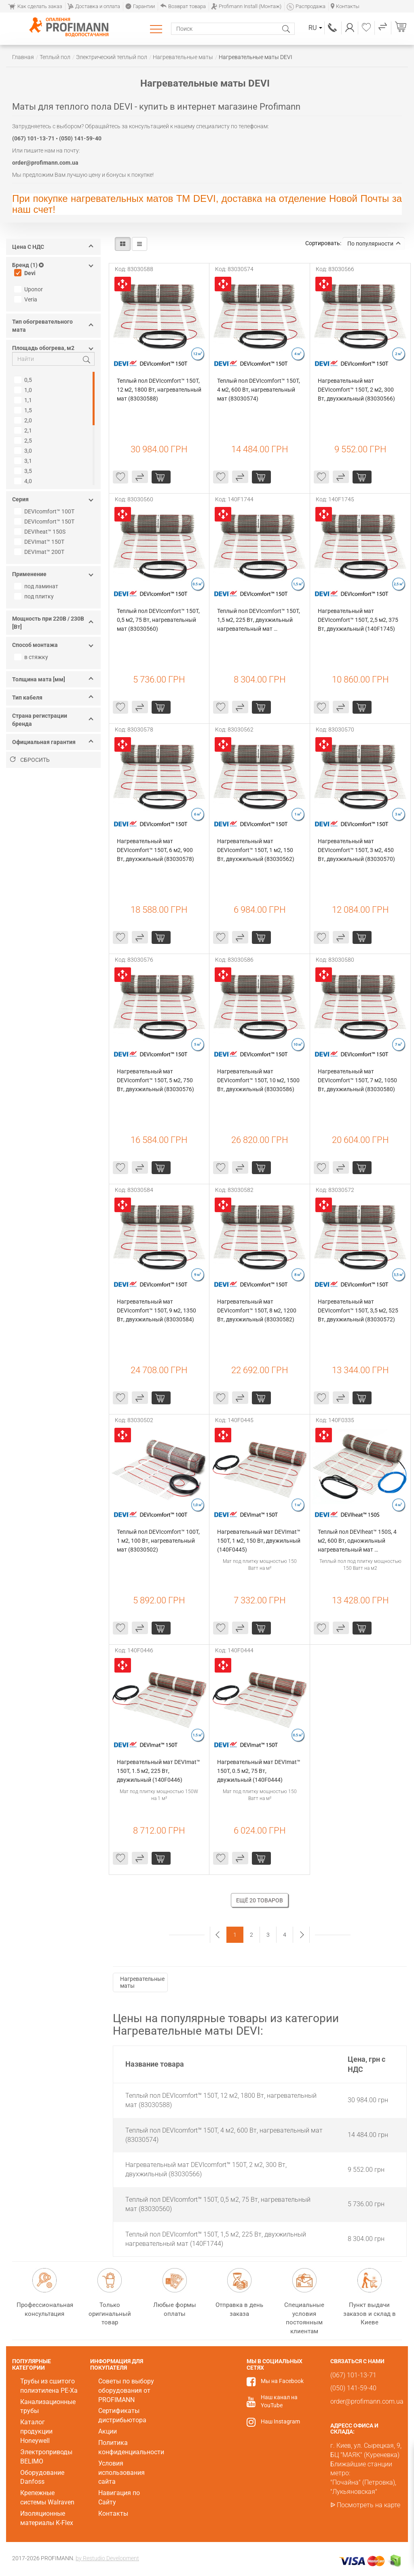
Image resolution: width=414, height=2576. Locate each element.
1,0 (24, 390)
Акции (107, 2431)
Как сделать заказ (35, 6)
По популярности (374, 243)
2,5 (24, 440)
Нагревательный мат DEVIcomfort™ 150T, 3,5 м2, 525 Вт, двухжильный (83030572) (358, 1310)
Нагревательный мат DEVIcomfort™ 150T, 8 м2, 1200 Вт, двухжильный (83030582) (257, 1310)
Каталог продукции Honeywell (36, 2431)
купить (161, 477)
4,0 (24, 481)
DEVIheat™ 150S (40, 531)
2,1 (24, 430)
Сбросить (30, 760)
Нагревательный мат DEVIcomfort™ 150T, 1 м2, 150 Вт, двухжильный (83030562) (255, 850)
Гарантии (140, 6)
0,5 (24, 380)
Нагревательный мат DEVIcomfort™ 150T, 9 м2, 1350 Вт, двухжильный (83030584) (157, 1310)
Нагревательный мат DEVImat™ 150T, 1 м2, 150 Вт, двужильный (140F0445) (259, 1541)
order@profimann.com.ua (366, 2401)
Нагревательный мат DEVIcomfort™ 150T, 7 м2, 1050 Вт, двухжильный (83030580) (358, 1080)
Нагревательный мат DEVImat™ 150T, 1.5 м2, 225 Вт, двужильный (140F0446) (159, 1771)
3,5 (24, 471)
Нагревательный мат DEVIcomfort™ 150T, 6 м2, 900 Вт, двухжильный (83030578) (155, 850)
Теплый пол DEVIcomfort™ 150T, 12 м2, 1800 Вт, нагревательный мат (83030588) (159, 389)
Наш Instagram (280, 2421)
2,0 (24, 420)
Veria (26, 299)
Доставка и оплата (94, 6)
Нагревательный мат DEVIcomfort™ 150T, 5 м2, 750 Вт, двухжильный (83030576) (155, 1080)
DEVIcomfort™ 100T (45, 511)
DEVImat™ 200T (40, 552)
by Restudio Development (107, 2558)
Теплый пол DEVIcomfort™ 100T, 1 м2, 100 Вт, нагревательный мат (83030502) (159, 1541)
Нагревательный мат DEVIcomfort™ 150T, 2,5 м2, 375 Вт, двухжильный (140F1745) (358, 620)
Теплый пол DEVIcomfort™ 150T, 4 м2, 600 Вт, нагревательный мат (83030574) (259, 389)
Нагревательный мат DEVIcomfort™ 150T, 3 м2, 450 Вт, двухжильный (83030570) (356, 850)
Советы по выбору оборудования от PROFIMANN (126, 2390)
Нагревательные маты (142, 1982)
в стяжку (32, 657)
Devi (26, 273)
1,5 (24, 410)
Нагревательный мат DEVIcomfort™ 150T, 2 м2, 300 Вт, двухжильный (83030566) (356, 389)
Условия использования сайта (121, 2472)
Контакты (345, 6)
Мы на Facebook (282, 2381)
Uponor (29, 289)
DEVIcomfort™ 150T (45, 521)
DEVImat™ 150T (40, 542)
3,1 (24, 461)
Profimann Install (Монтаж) (246, 6)
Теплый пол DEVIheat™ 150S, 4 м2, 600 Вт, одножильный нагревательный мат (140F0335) (358, 1541)
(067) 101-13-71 (333, 28)
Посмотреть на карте (368, 2505)
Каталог (157, 29)
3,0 (24, 450)
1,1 (24, 400)
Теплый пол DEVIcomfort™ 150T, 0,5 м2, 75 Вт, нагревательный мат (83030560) (159, 620)
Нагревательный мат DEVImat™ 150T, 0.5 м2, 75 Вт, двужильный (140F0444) (259, 1771)
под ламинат (37, 586)
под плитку (35, 596)
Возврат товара (183, 6)
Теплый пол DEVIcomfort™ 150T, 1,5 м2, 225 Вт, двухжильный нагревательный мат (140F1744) (259, 620)
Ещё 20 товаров (259, 1900)
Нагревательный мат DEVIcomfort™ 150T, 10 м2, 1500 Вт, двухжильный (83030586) (259, 1080)
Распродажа (306, 6)
